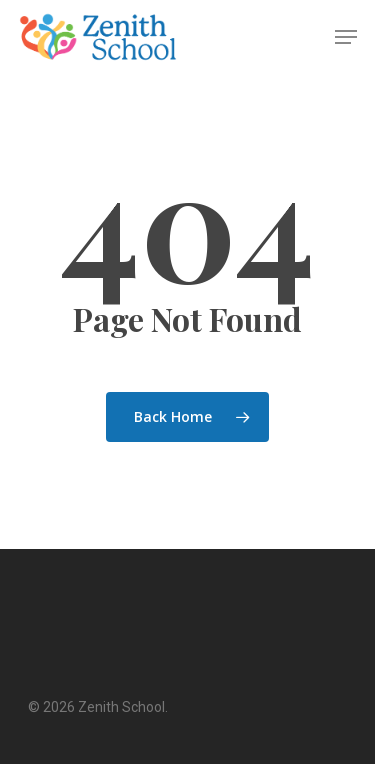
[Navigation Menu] (346, 37)
